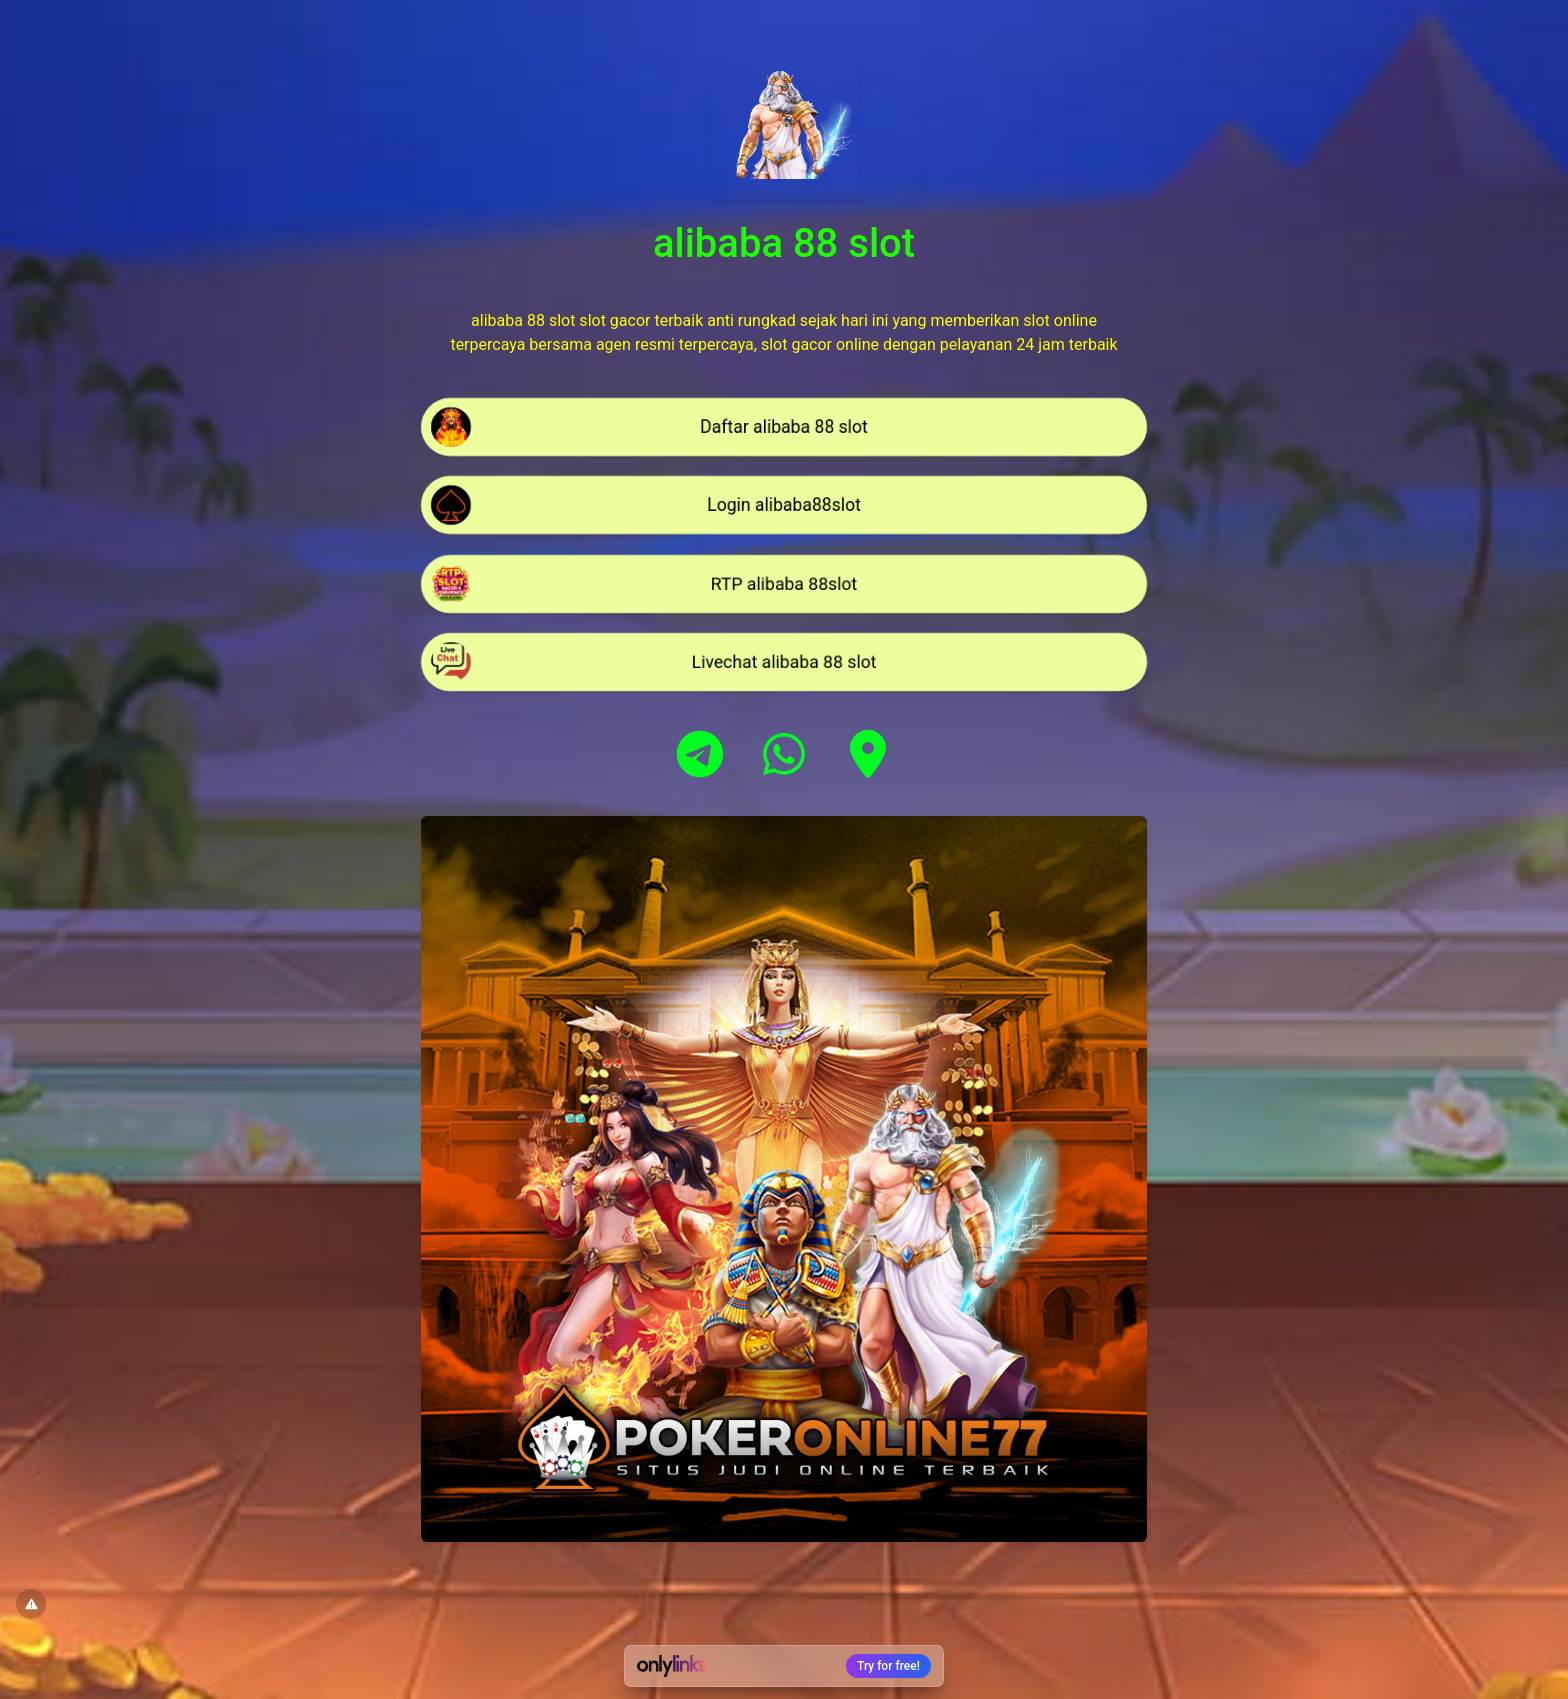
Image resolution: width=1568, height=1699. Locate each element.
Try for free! (888, 1666)
